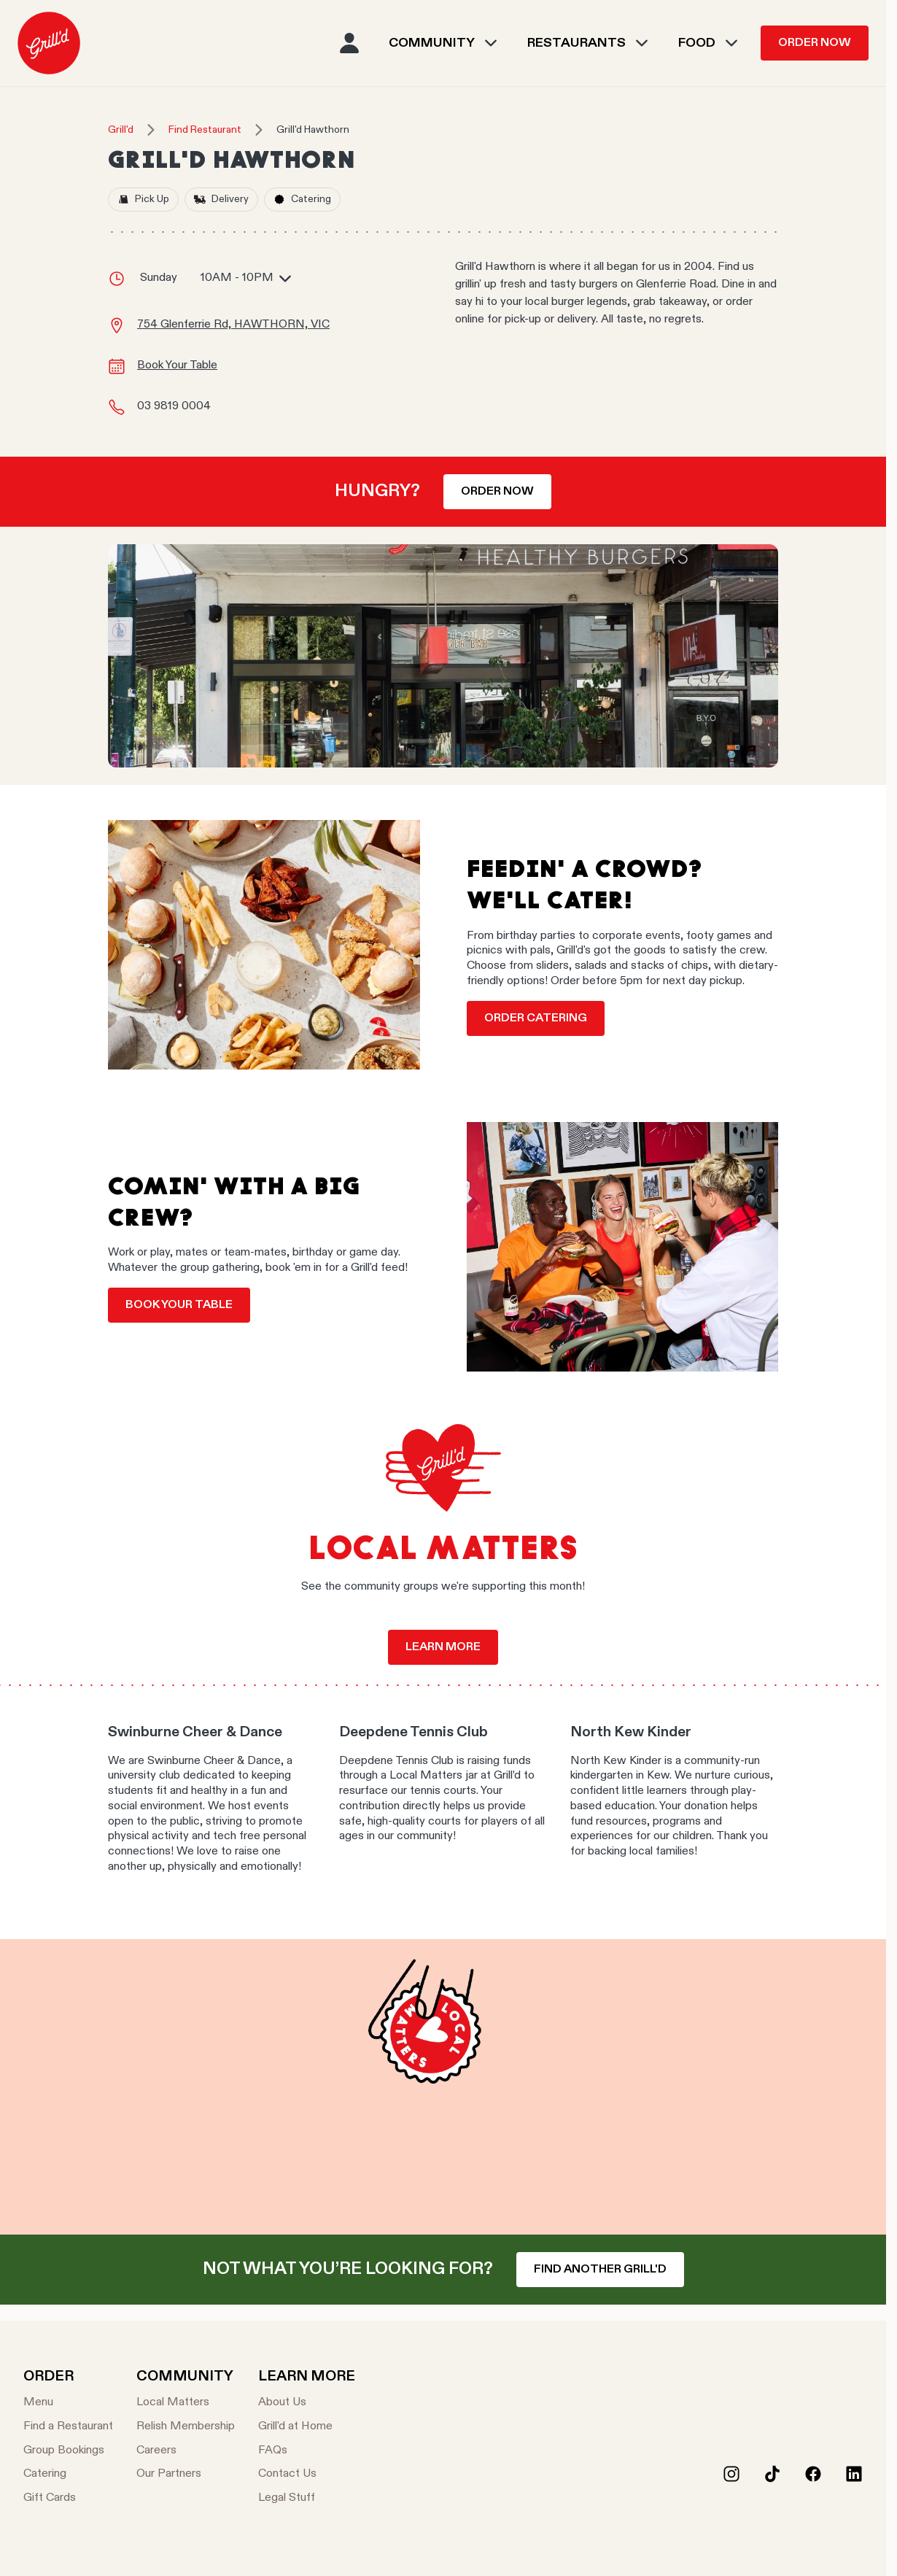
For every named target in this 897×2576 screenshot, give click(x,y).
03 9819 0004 (174, 406)
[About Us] (306, 2402)
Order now (497, 492)
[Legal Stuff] (306, 2498)
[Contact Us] (306, 2474)
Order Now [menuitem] (814, 43)
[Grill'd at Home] (306, 2426)
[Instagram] (731, 2474)
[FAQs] (306, 2451)
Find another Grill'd (600, 2269)
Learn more (443, 1647)
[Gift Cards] (68, 2498)
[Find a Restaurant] (68, 2426)
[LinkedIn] (854, 2474)
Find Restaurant (204, 130)
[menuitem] (49, 43)
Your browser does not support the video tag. (443, 2087)
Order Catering (535, 1018)
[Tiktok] (772, 2474)
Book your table (179, 1305)
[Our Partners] (185, 2474)
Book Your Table (177, 365)
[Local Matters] (185, 2402)
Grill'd (120, 130)
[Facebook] (813, 2474)
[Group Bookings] (68, 2451)
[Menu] (68, 2402)
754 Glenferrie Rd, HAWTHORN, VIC (233, 324)
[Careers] (185, 2451)
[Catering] (68, 2474)
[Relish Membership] (185, 2426)
